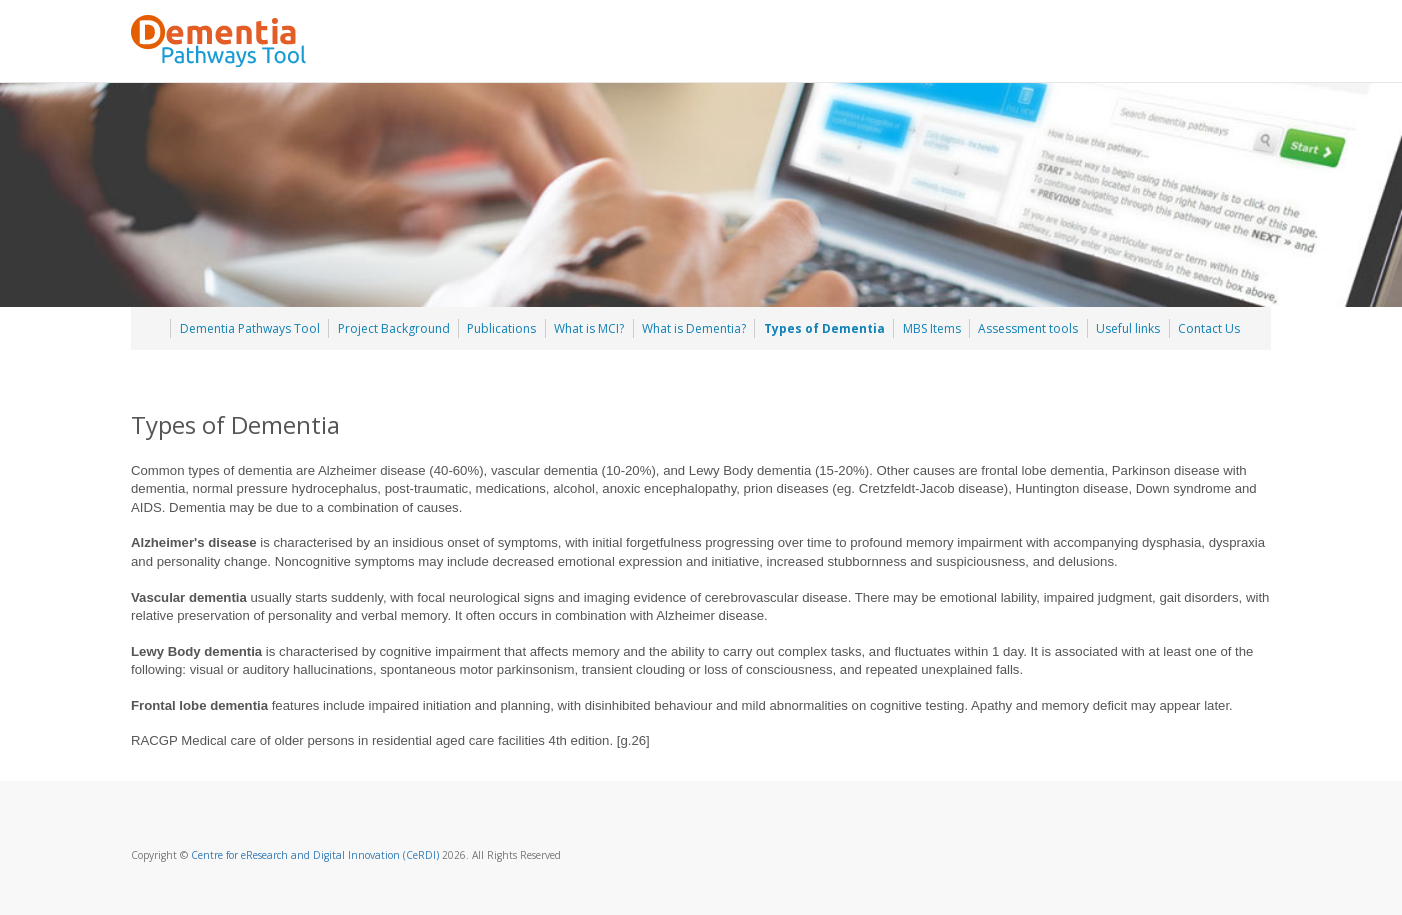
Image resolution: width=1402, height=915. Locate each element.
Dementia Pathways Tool (250, 328)
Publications (501, 328)
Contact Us (1209, 328)
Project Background (394, 328)
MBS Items (932, 328)
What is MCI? (589, 328)
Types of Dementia (824, 328)
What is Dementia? (694, 328)
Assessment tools (1028, 328)
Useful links (1128, 328)
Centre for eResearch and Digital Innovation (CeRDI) (315, 855)
